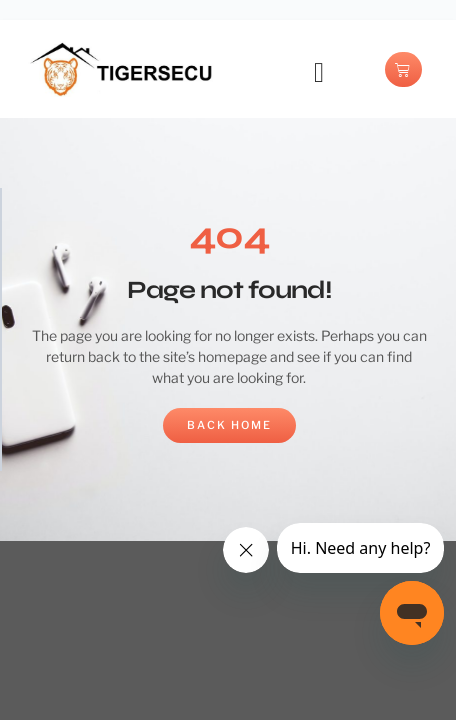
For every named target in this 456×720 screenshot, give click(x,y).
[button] (319, 73)
